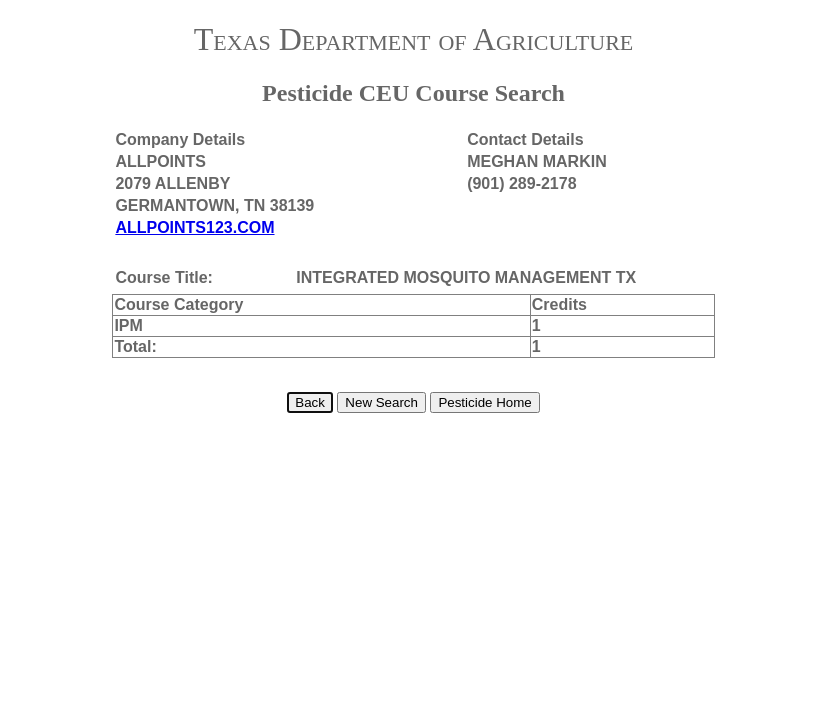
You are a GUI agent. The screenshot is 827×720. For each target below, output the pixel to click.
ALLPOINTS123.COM (194, 227)
